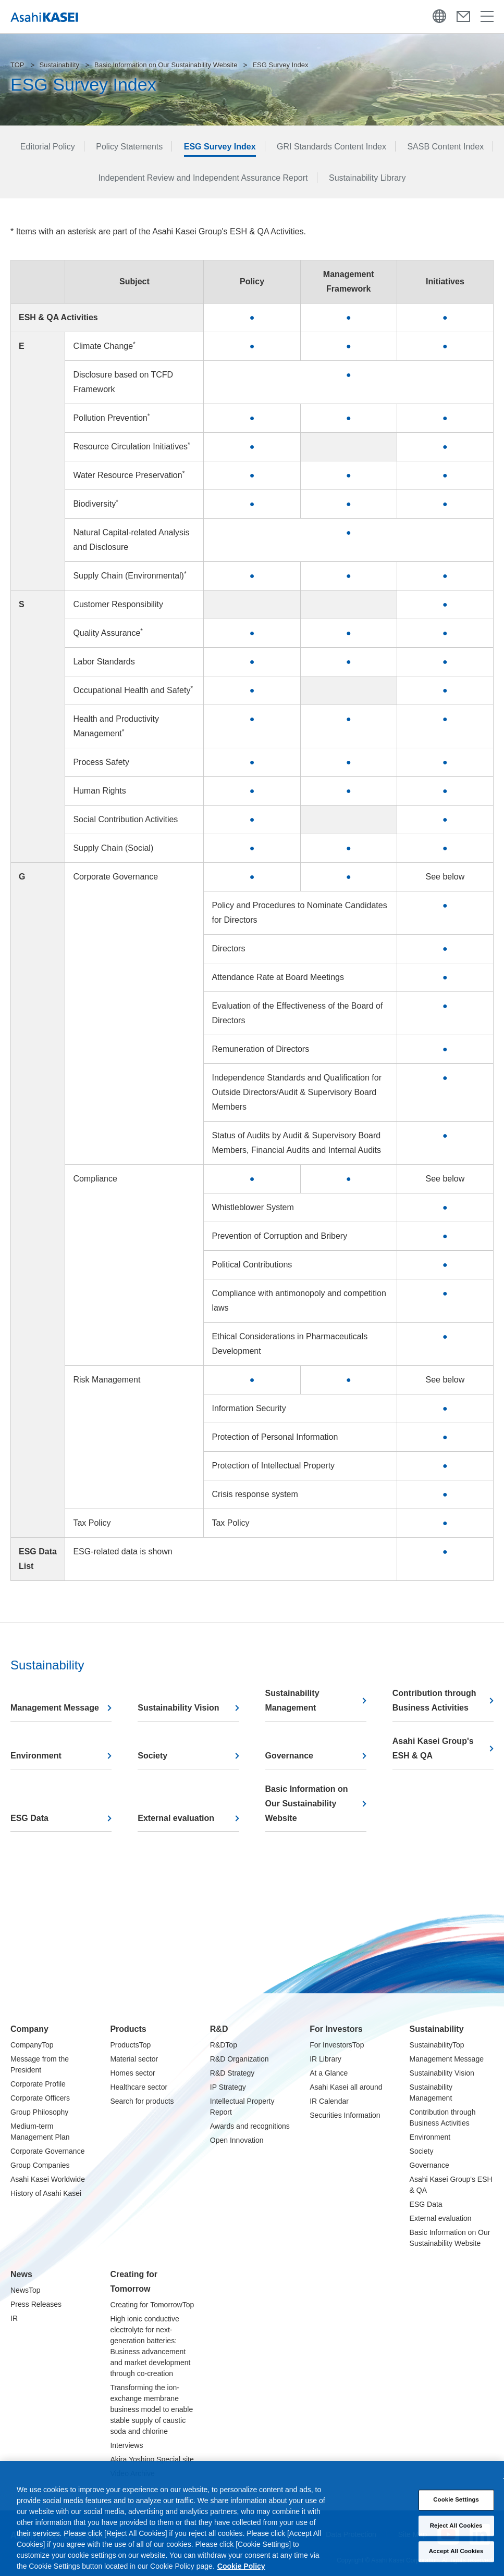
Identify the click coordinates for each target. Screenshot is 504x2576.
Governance (289, 1755)
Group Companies (40, 2165)
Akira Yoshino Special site (151, 2459)
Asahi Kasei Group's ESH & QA (433, 1748)
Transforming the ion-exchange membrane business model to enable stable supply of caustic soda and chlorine (151, 2409)
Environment (36, 1755)
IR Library (325, 2059)
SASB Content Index (445, 146)
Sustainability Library (367, 177)
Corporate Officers (40, 2098)
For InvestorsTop (337, 2045)
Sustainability (60, 65)
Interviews (126, 2445)
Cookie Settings (456, 2510)
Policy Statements (129, 146)
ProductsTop (130, 2045)
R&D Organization (239, 2059)
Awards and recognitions (250, 2126)
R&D (219, 2029)
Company (29, 2029)
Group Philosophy (39, 2112)
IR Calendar (329, 2101)
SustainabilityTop (437, 2045)
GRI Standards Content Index (331, 146)
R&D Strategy (232, 2073)
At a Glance (329, 2073)
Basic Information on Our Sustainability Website (165, 65)
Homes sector (132, 2073)
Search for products (142, 2101)
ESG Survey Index (220, 146)
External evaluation (176, 1818)
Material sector (134, 2059)
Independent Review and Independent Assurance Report (203, 177)
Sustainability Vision (178, 1707)
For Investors (336, 2029)
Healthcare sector (138, 2087)
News (21, 2274)
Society (152, 1755)
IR (14, 2318)
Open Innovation (237, 2140)
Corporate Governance (47, 2151)
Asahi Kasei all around (346, 2087)
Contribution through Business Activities (434, 1700)
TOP (17, 65)
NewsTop (25, 2290)
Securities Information (345, 2115)
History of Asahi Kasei (45, 2193)
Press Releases (36, 2304)
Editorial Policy (47, 146)
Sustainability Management (292, 1700)
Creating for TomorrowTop (152, 2305)
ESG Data (29, 1818)
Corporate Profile (38, 2084)
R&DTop (223, 2045)
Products (128, 2029)
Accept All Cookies (456, 2561)
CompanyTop (32, 2045)
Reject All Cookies (456, 2536)
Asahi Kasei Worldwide (47, 2179)
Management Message (54, 1707)
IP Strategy (228, 2087)
